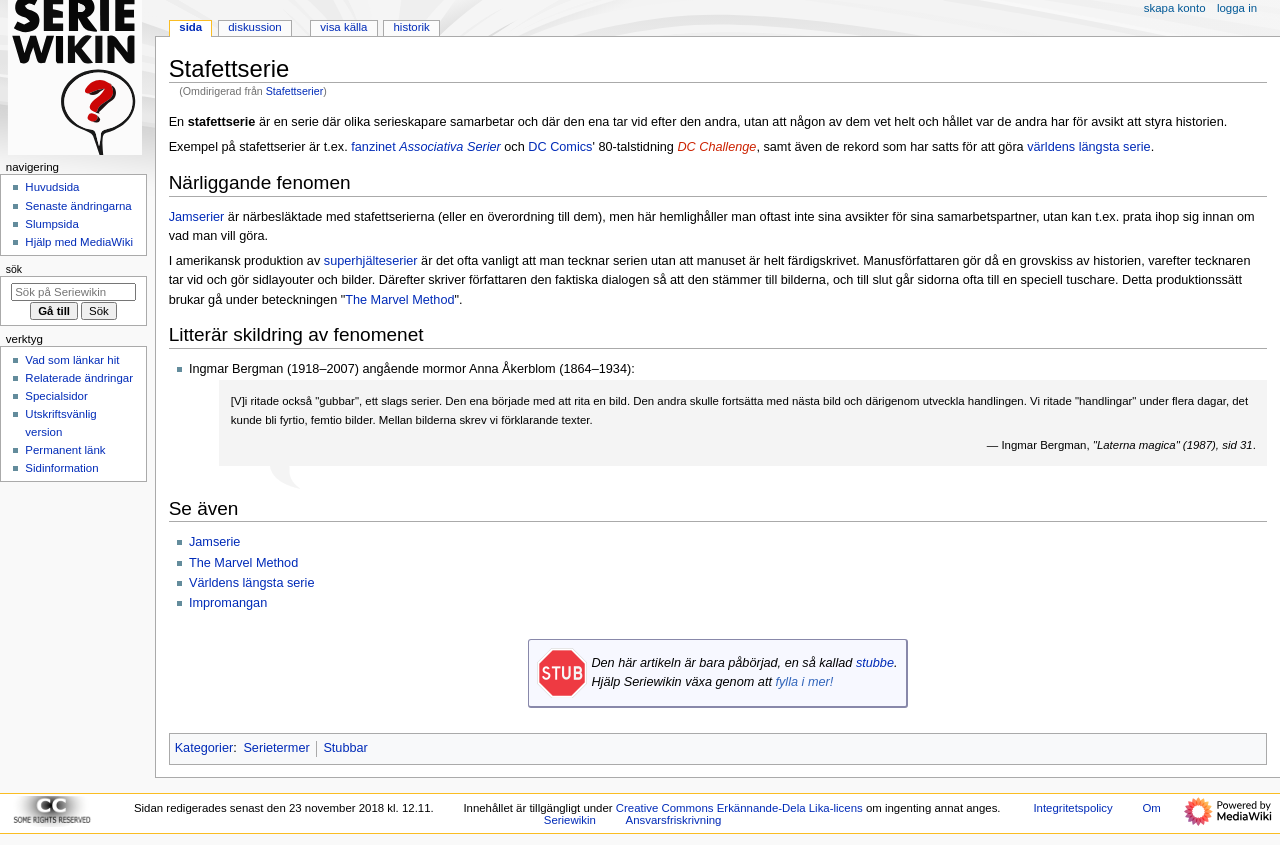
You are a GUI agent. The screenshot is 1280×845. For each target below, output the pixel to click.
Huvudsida (52, 187)
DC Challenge (716, 147)
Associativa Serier (450, 147)
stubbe (875, 663)
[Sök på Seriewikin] (73, 292)
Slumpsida (51, 224)
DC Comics (560, 147)
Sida (190, 27)
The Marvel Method (399, 300)
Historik (412, 27)
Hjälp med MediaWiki (79, 242)
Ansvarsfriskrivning (674, 820)
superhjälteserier (371, 261)
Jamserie (214, 542)
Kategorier (204, 748)
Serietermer (276, 748)
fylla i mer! (804, 682)
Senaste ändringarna (78, 206)
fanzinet (373, 147)
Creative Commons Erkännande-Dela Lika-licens (739, 808)
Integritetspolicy (1072, 808)
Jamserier (197, 217)
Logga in (1237, 8)
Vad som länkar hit (72, 360)
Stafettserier (294, 91)
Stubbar (345, 748)
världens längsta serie (1088, 147)
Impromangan (228, 603)
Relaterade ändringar (79, 378)
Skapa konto (1175, 8)
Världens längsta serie (252, 583)
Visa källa (343, 27)
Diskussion (254, 27)
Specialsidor (56, 396)
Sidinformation (61, 468)
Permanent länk (65, 450)
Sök (14, 269)
